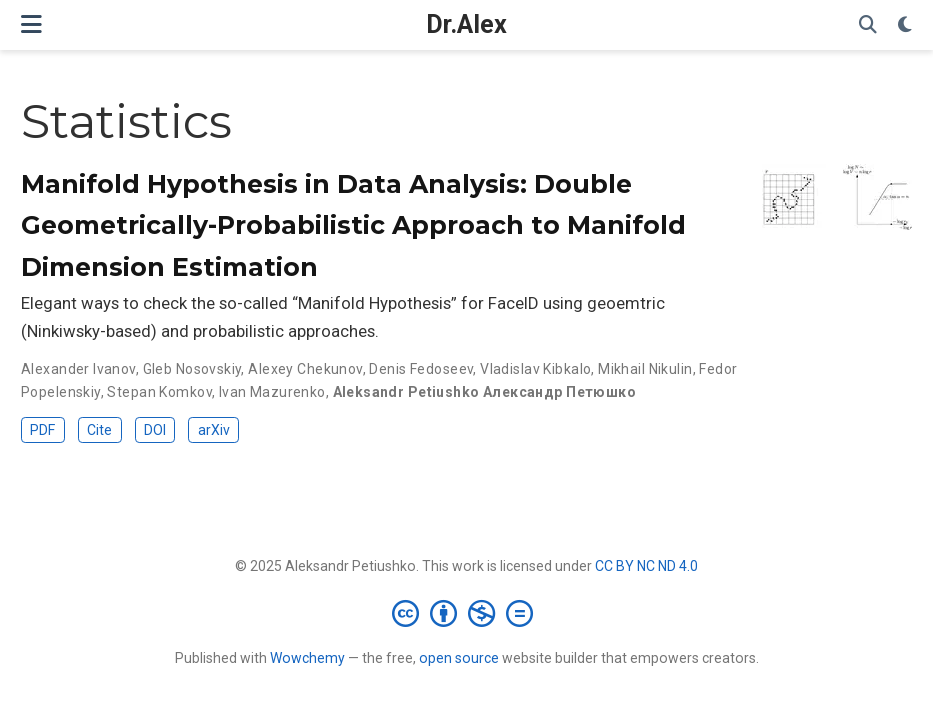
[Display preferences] (905, 25)
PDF (42, 430)
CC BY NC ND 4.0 (646, 566)
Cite (99, 430)
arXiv (214, 430)
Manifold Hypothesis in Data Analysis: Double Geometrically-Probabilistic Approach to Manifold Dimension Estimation (353, 225)
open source (459, 658)
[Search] (868, 25)
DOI (155, 430)
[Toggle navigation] (31, 24)
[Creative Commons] (466, 613)
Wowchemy (307, 658)
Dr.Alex (466, 24)
